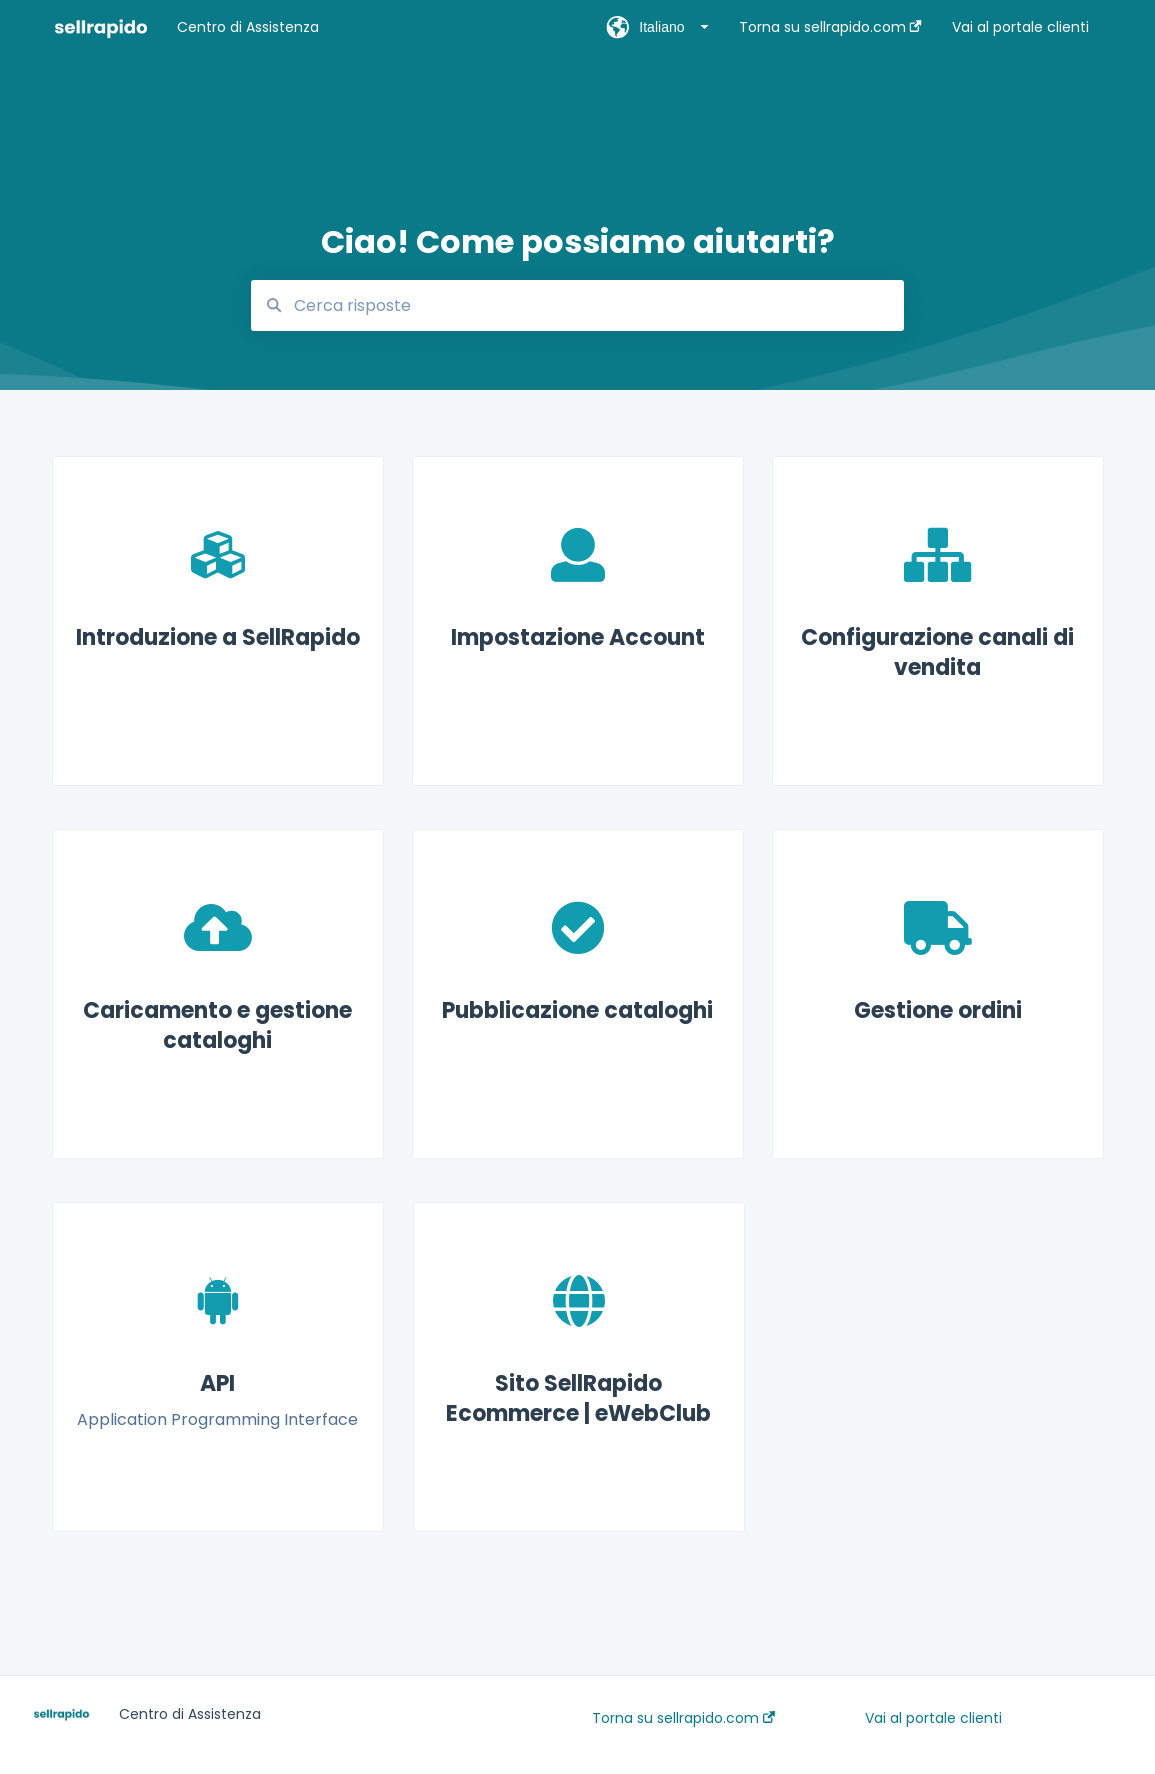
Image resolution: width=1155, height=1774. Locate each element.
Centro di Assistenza (248, 27)
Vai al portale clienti (933, 1718)
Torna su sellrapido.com (683, 1718)
